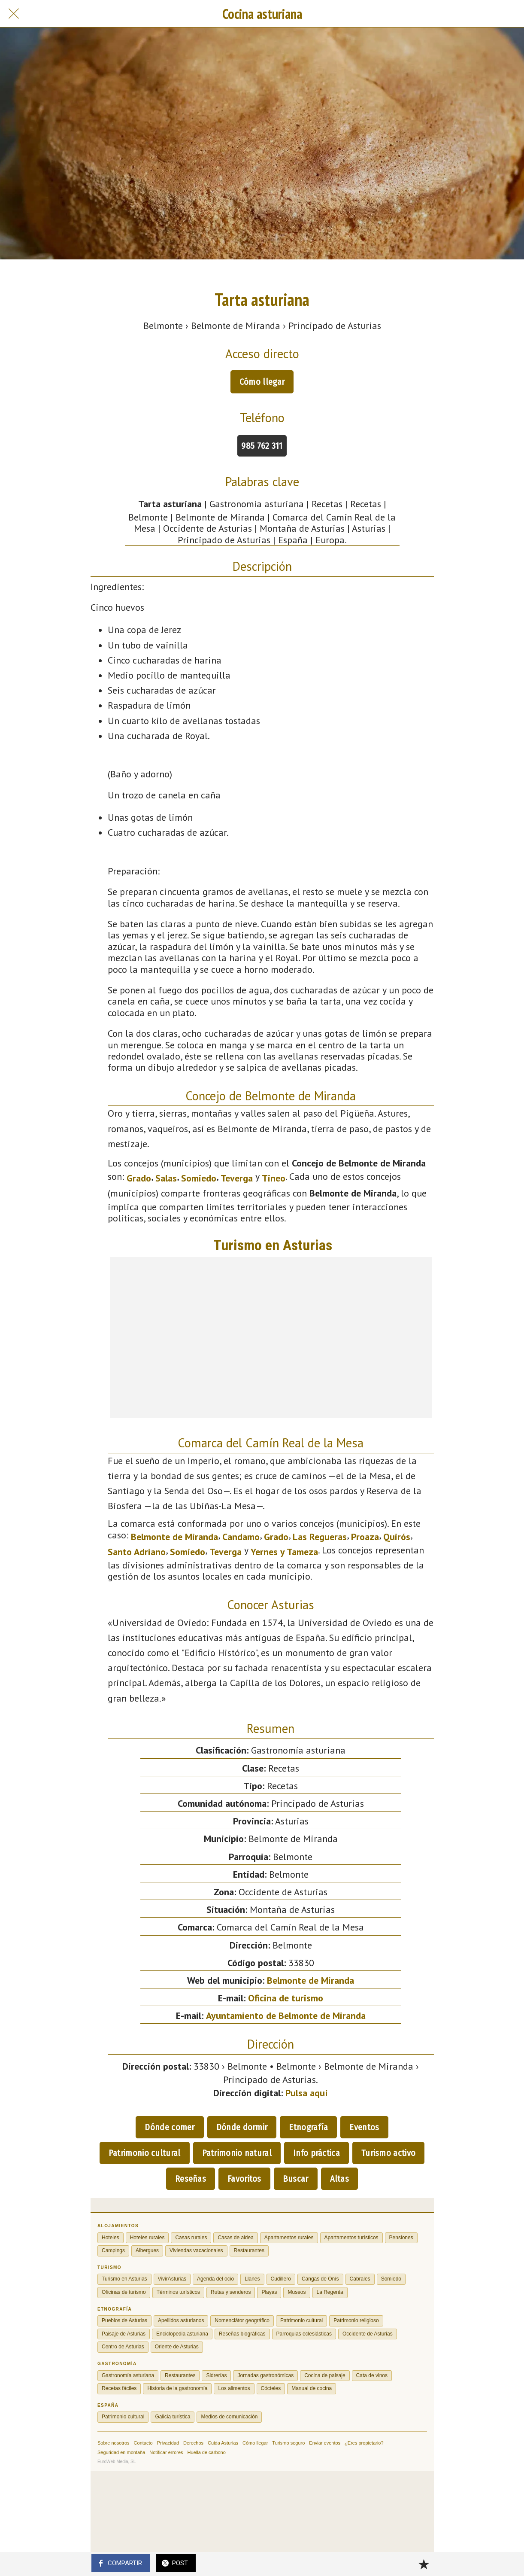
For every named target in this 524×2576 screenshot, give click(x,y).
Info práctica (316, 2153)
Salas (166, 1178)
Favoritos (244, 2179)
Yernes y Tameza (284, 1552)
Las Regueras (320, 1537)
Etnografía (308, 2127)
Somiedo (198, 1178)
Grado (139, 1178)
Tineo (273, 1178)
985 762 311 (261, 446)
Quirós (396, 1537)
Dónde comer (169, 2127)
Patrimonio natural (237, 2153)
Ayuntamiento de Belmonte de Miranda (286, 2016)
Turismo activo (388, 2153)
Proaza (365, 1537)
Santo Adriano (137, 1552)
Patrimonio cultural (145, 2153)
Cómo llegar (262, 382)
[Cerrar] (14, 14)
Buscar (296, 2179)
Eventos (364, 2127)
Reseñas (190, 2179)
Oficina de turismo (285, 1998)
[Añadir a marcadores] (423, 2564)
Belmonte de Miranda (174, 1537)
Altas (339, 2179)
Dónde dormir (242, 2127)
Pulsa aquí (306, 2093)
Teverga (237, 1178)
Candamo (241, 1537)
